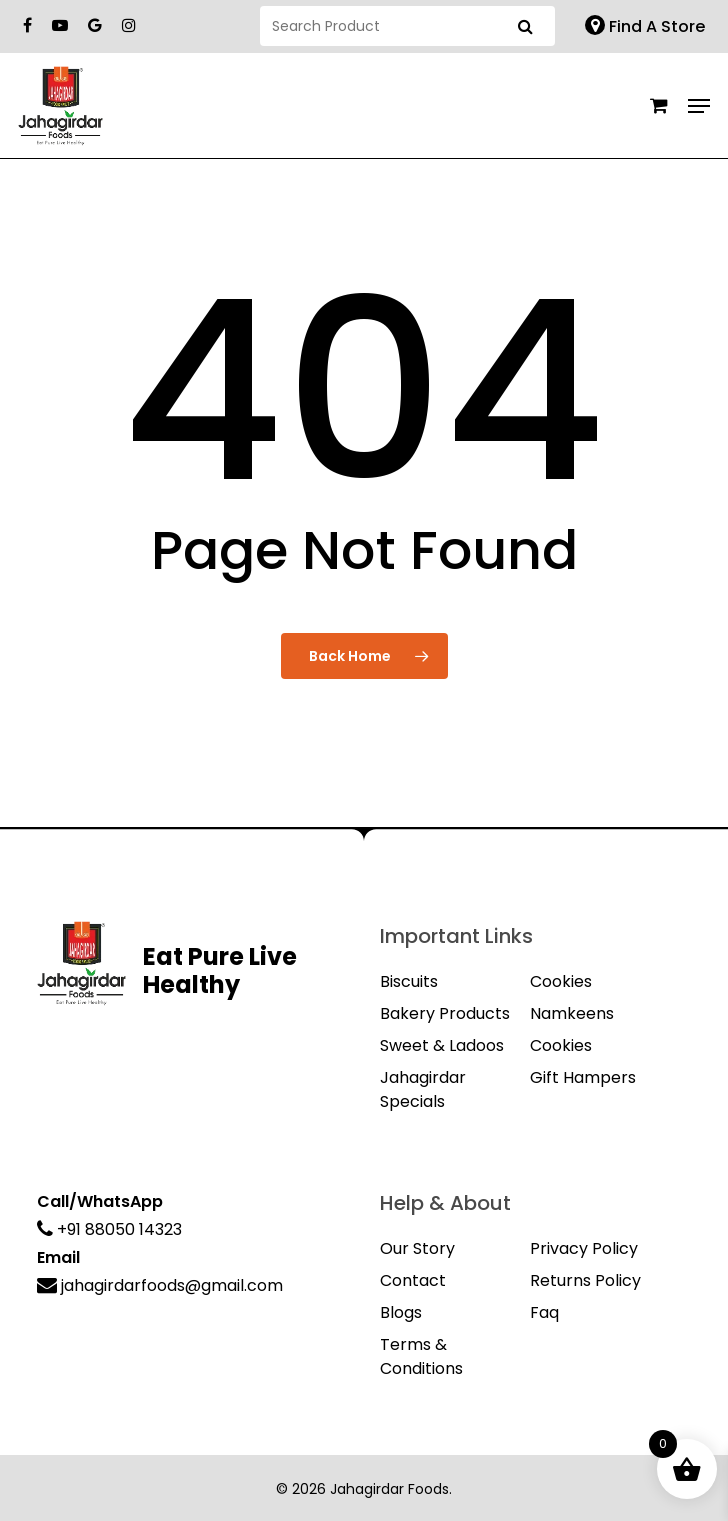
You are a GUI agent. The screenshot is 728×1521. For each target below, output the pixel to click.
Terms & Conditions (421, 1356)
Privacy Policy (584, 1248)
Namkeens (572, 1013)
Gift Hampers (583, 1077)
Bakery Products (445, 1013)
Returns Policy (585, 1280)
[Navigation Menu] (699, 106)
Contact (413, 1280)
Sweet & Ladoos (442, 1045)
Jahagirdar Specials (423, 1089)
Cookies (561, 981)
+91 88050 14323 (109, 1229)
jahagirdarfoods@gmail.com (160, 1285)
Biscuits (409, 981)
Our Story (417, 1248)
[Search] (407, 26)
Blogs (401, 1312)
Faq (544, 1312)
